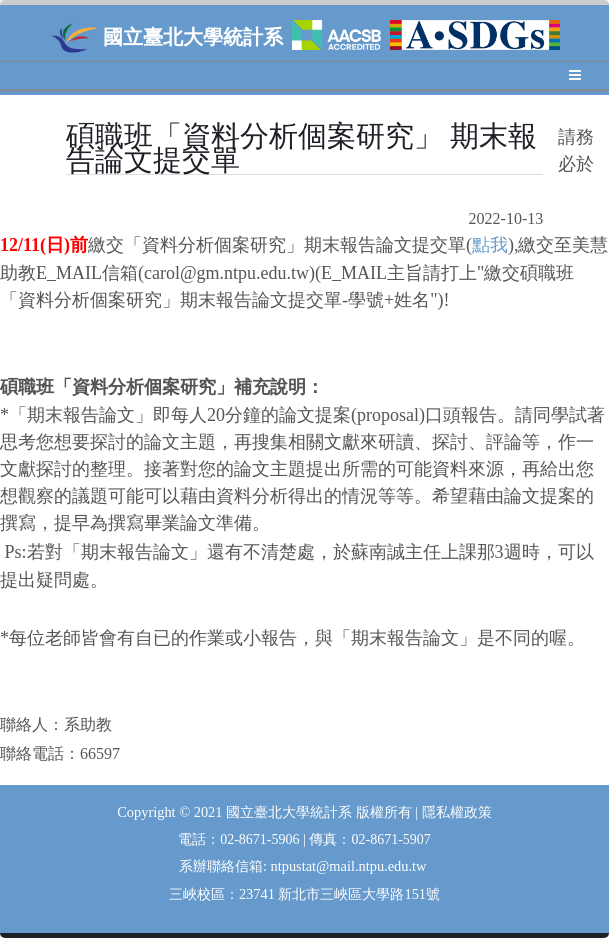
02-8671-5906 (261, 839)
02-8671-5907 (390, 839)
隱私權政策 (457, 812)
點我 (490, 245)
